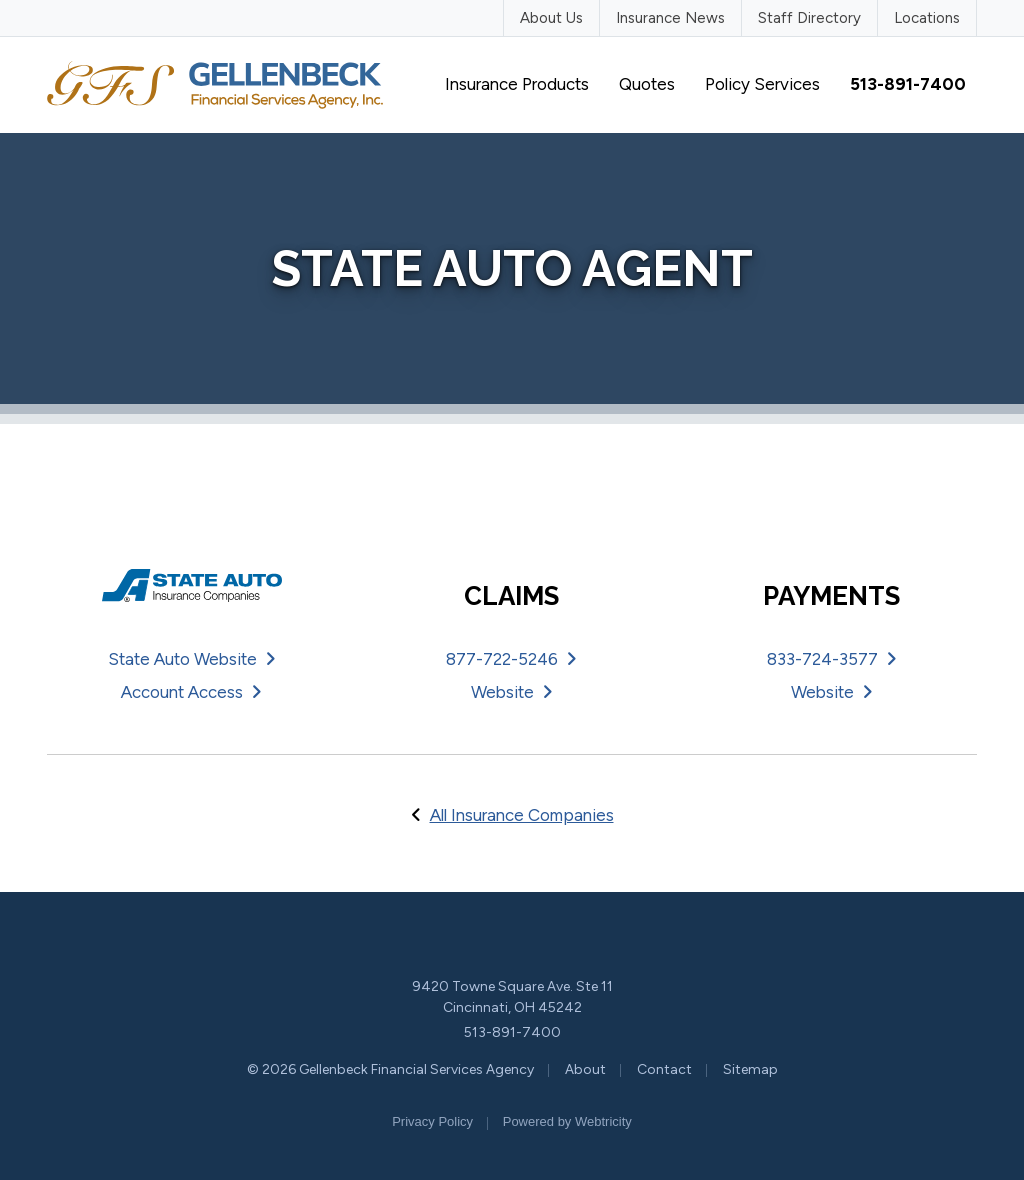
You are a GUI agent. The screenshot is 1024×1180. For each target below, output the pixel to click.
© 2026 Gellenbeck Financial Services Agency (390, 1069)
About (585, 1069)
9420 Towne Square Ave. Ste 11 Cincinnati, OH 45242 (512, 997)
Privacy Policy (432, 1121)
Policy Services (762, 84)
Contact (664, 1069)
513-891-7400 (512, 1032)
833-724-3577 (832, 659)
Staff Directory (809, 18)
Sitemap (750, 1069)
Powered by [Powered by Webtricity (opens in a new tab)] (567, 1121)
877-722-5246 (511, 659)
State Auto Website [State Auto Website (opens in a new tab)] (192, 659)
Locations (927, 18)
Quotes (647, 84)
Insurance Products (517, 84)
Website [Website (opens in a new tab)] (512, 692)
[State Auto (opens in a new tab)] (192, 586)
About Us (551, 18)
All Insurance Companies (522, 815)
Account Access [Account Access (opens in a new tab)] (191, 692)
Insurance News (670, 18)
